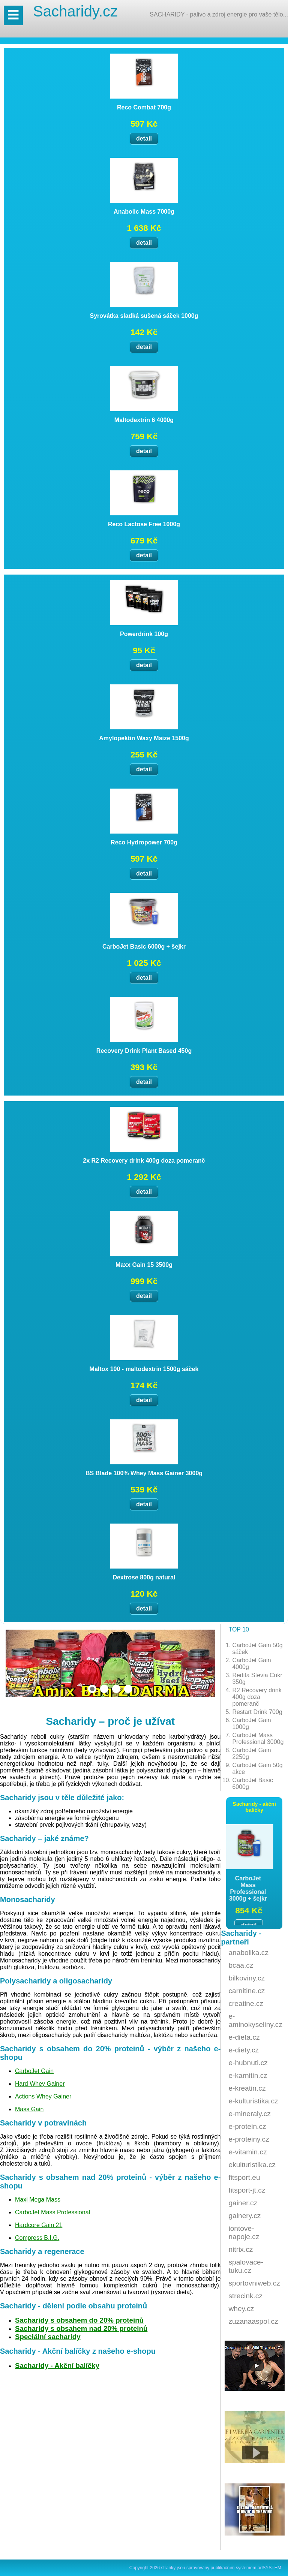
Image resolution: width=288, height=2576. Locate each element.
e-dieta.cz (244, 2037)
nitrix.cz (240, 2249)
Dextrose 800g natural (143, 1577)
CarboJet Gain (34, 2071)
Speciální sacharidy (48, 2337)
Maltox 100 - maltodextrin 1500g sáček (144, 1369)
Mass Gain (29, 2109)
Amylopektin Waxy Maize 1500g (144, 738)
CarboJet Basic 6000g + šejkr (144, 946)
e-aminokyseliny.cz (255, 2020)
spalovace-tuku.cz (245, 2266)
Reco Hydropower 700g (144, 842)
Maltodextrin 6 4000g (144, 420)
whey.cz (241, 2309)
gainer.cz (242, 2203)
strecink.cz (245, 2296)
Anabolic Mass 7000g (144, 211)
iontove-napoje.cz (243, 2232)
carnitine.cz (246, 1991)
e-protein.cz (247, 2126)
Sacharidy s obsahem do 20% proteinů (79, 2320)
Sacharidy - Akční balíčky (57, 2365)
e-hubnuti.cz (248, 2063)
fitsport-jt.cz (246, 2190)
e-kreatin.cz (247, 2088)
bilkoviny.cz (246, 1978)
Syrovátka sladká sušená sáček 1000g (144, 316)
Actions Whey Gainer (43, 2096)
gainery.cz (244, 2216)
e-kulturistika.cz (253, 2101)
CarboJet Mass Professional (52, 2212)
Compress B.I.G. (37, 2238)
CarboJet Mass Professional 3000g (258, 1738)
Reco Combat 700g (144, 107)
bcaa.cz (240, 1965)
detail (144, 138)
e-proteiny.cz (248, 2139)
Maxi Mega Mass (37, 2199)
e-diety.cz (243, 2050)
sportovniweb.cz (254, 2283)
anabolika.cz (248, 1952)
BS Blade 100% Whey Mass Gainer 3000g (144, 1473)
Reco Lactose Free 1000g (144, 524)
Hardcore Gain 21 (38, 2225)
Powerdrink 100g (144, 634)
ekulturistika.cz (252, 2165)
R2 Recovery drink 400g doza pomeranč (257, 1697)
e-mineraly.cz (249, 2114)
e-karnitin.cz (247, 2075)
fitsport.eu (244, 2177)
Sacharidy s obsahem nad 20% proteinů (81, 2328)
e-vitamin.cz (247, 2152)
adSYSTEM (269, 2567)
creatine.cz (245, 2003)
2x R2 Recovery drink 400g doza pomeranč (144, 1160)
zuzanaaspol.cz (253, 2321)
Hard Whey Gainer (40, 2084)
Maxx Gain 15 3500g (144, 1265)
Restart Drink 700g (257, 1712)
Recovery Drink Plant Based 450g (144, 1051)
